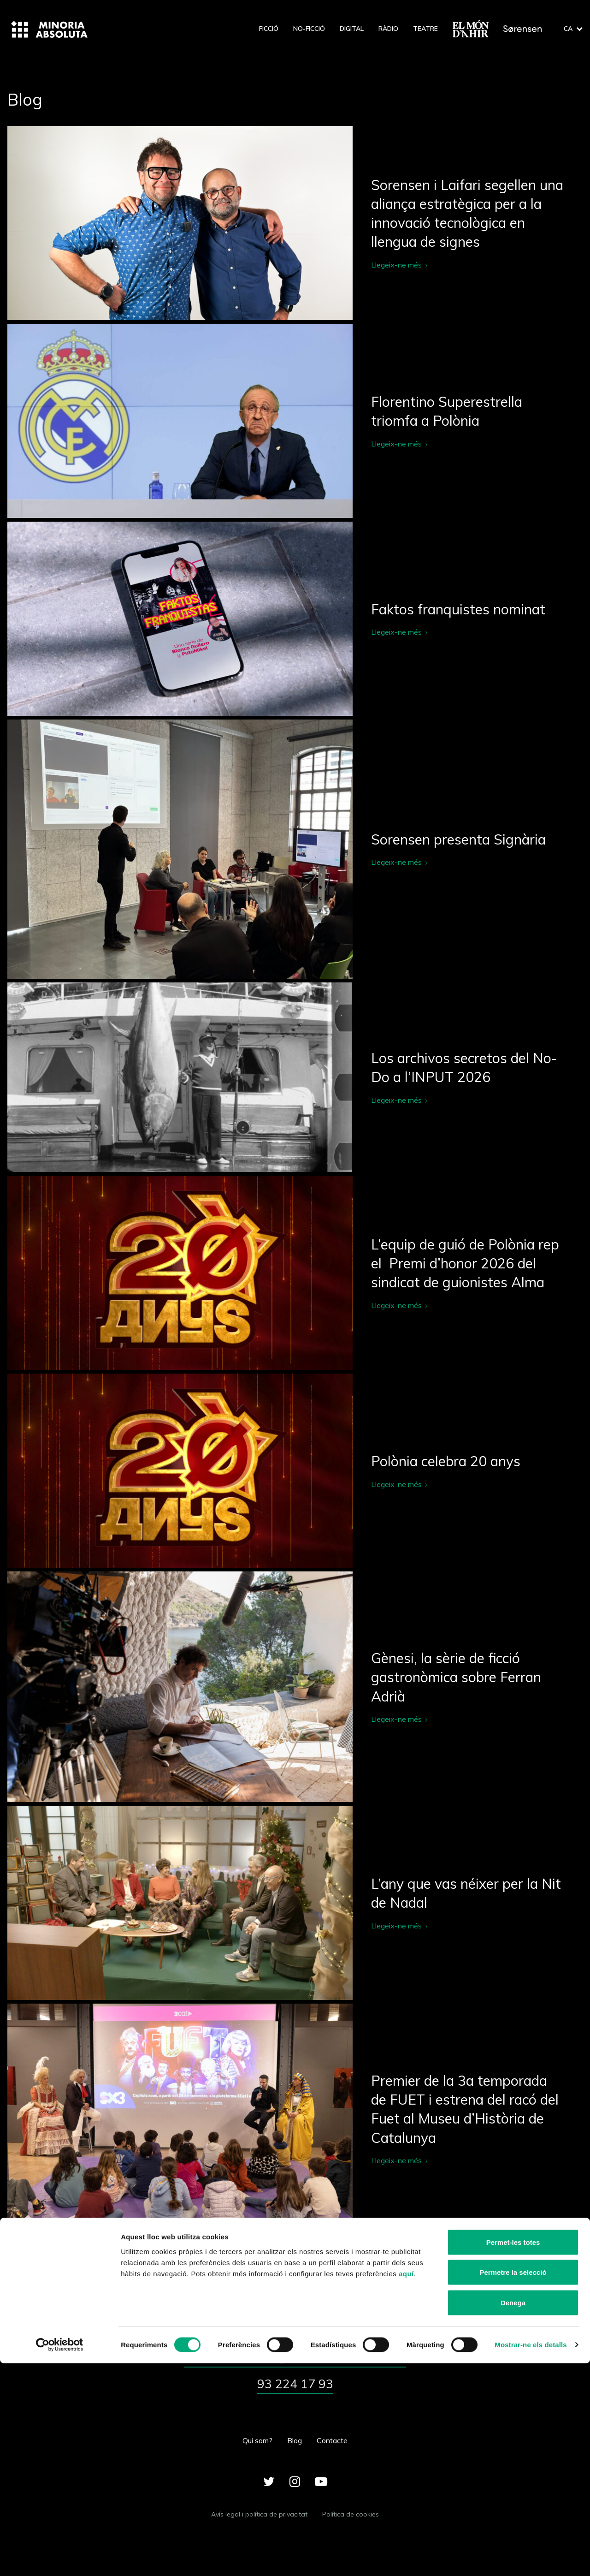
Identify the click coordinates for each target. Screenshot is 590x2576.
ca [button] (573, 28)
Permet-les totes (513, 2455)
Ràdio (388, 28)
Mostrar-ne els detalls (530, 2558)
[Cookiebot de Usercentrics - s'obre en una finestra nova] (59, 2558)
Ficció (268, 28)
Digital (352, 28)
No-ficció (309, 28)
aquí (406, 2486)
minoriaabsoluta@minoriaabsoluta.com (295, 2360)
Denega (513, 2515)
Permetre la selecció (512, 2485)
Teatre (425, 28)
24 (346, 2265)
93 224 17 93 (295, 2394)
